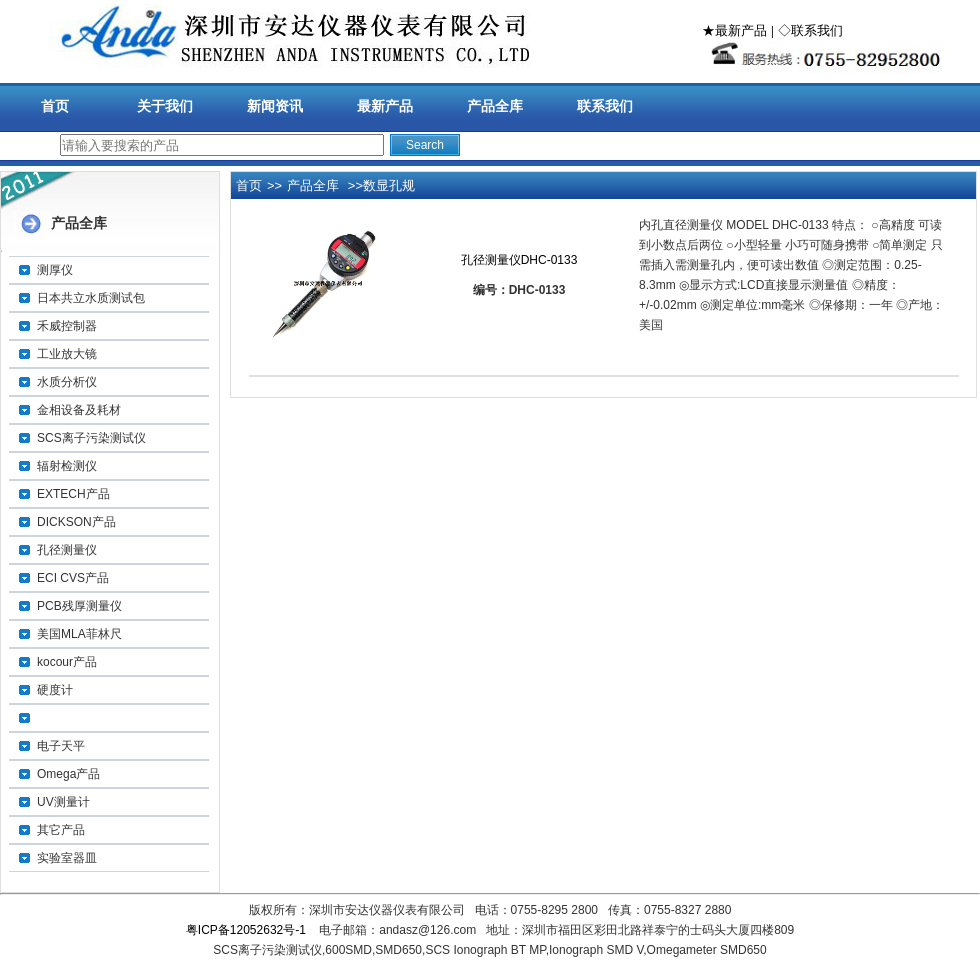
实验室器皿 (67, 858)
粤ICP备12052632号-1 (246, 930)
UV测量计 (63, 802)
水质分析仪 (67, 382)
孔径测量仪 (67, 550)
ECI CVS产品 (73, 578)
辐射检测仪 (67, 466)
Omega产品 (68, 774)
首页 (55, 106)
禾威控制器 (67, 326)
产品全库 (495, 106)
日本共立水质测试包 (91, 298)
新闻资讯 (275, 106)
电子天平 (61, 746)
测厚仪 (55, 270)
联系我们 (605, 106)
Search (425, 145)
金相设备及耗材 (79, 410)
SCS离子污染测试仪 (91, 438)
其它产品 (61, 830)
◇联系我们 (810, 30)
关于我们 (165, 106)
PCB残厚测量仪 (79, 606)
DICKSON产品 (76, 522)
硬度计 (55, 690)
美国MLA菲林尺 (79, 634)
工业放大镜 (67, 354)
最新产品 (385, 106)
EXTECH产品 (73, 494)
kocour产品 (67, 662)
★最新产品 (734, 30)
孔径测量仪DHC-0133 (519, 260)
